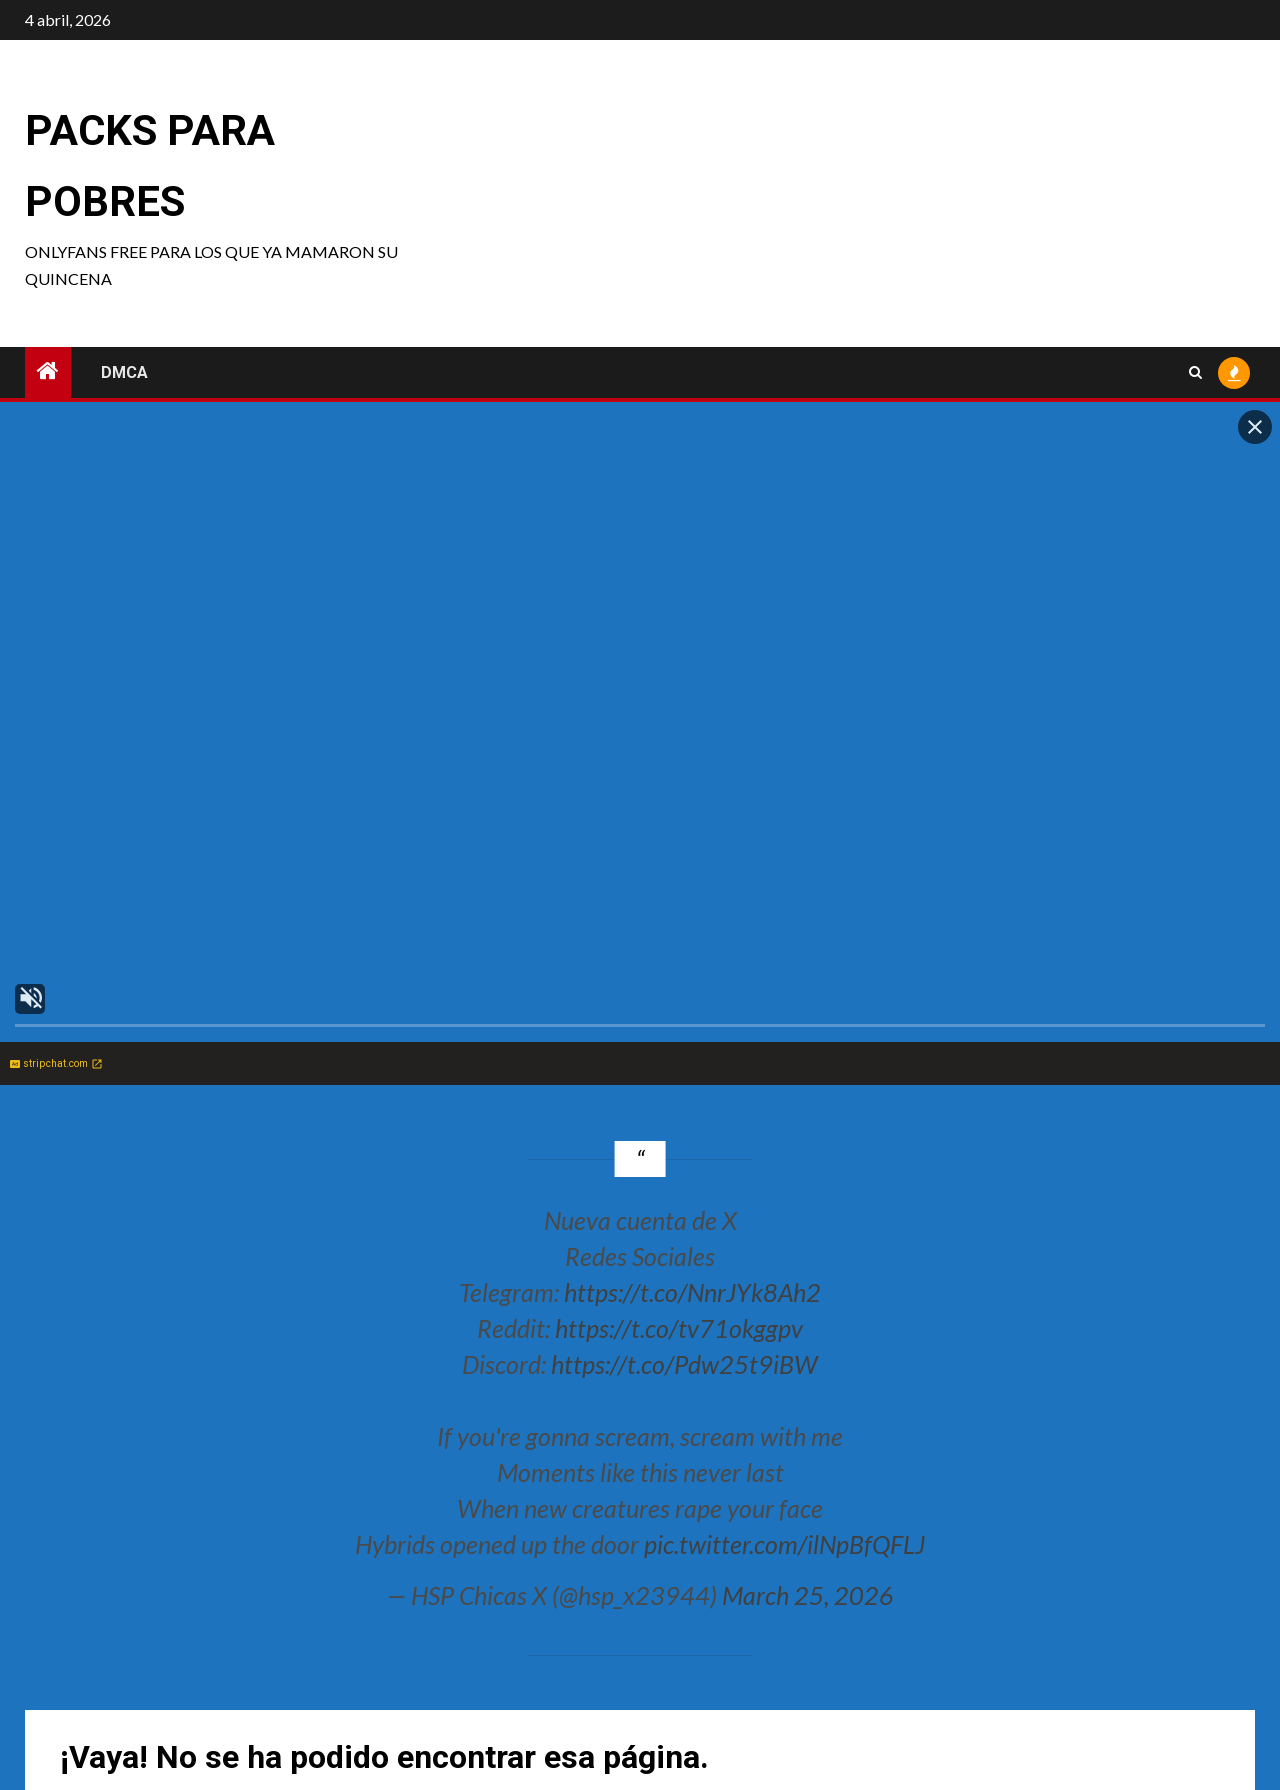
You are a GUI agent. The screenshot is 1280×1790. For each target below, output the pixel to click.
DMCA (124, 372)
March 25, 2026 (808, 1595)
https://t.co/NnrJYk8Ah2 (692, 1292)
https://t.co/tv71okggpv (679, 1328)
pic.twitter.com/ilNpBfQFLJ (784, 1544)
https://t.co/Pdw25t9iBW (684, 1364)
